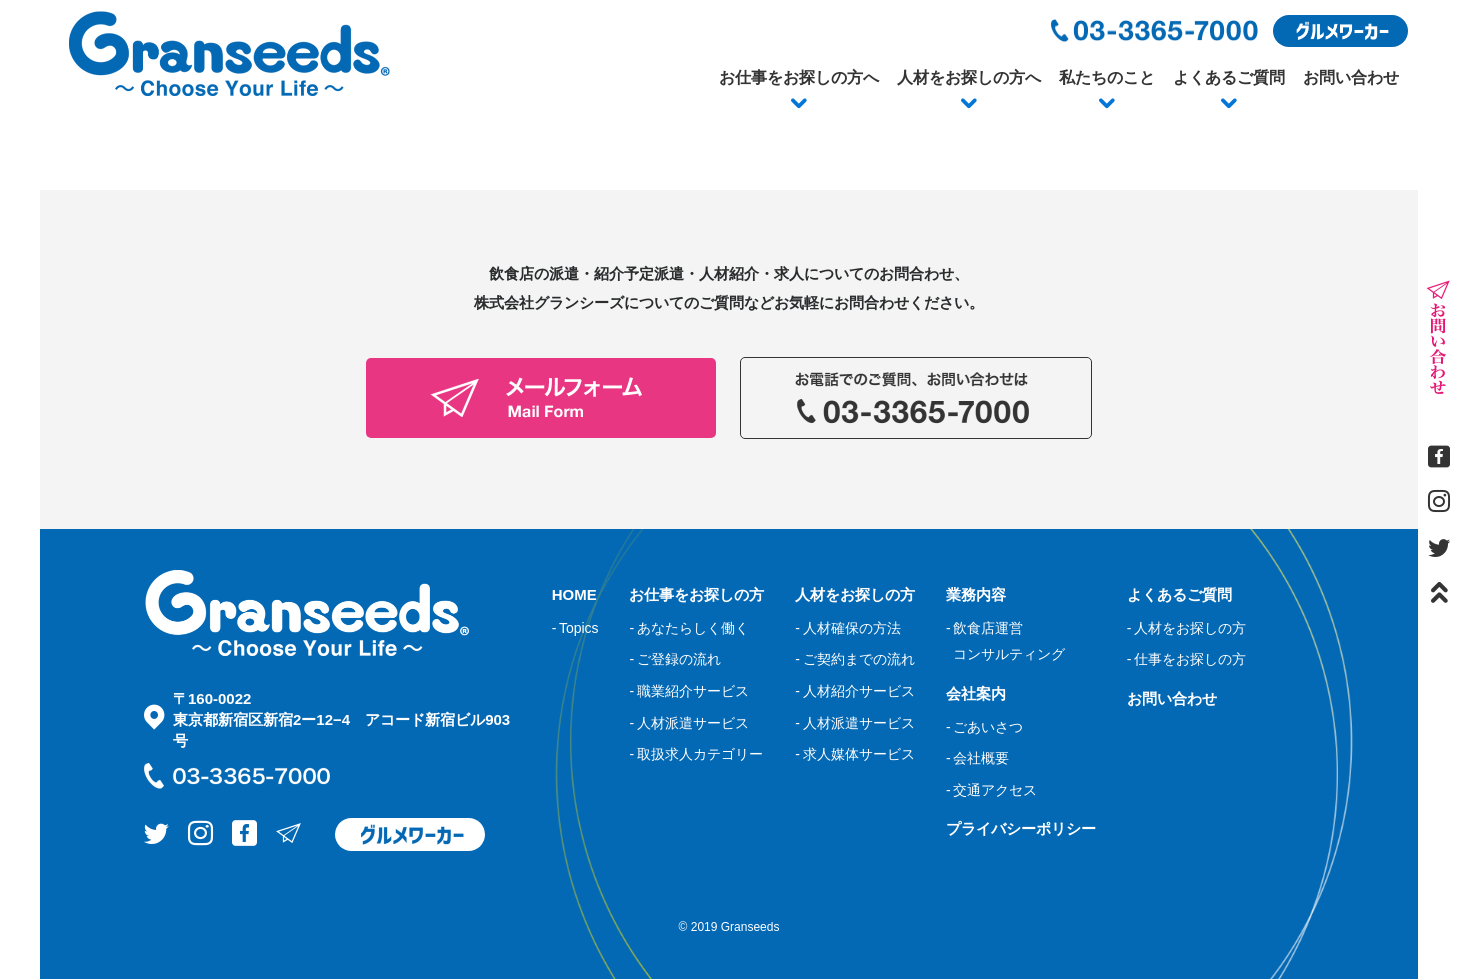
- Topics (575, 628)
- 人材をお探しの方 (1186, 628)
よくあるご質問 (1229, 77)
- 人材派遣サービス (688, 723)
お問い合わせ (1351, 77)
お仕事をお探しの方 (696, 594)
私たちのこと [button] (1107, 77)
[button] (799, 104)
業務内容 (976, 594)
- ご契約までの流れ (854, 659)
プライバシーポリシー (1021, 828)
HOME (574, 594)
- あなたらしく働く (688, 628)
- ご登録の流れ (674, 659)
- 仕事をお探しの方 (1186, 659)
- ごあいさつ (984, 727)
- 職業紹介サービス (688, 691)
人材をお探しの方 (855, 594)
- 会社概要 (977, 758)
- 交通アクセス (991, 790)
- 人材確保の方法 (847, 628)
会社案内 (976, 693)
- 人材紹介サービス (854, 691)
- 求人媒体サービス (854, 754)
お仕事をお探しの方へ (799, 77)
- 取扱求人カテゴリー (695, 754)
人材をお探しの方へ (969, 77)
